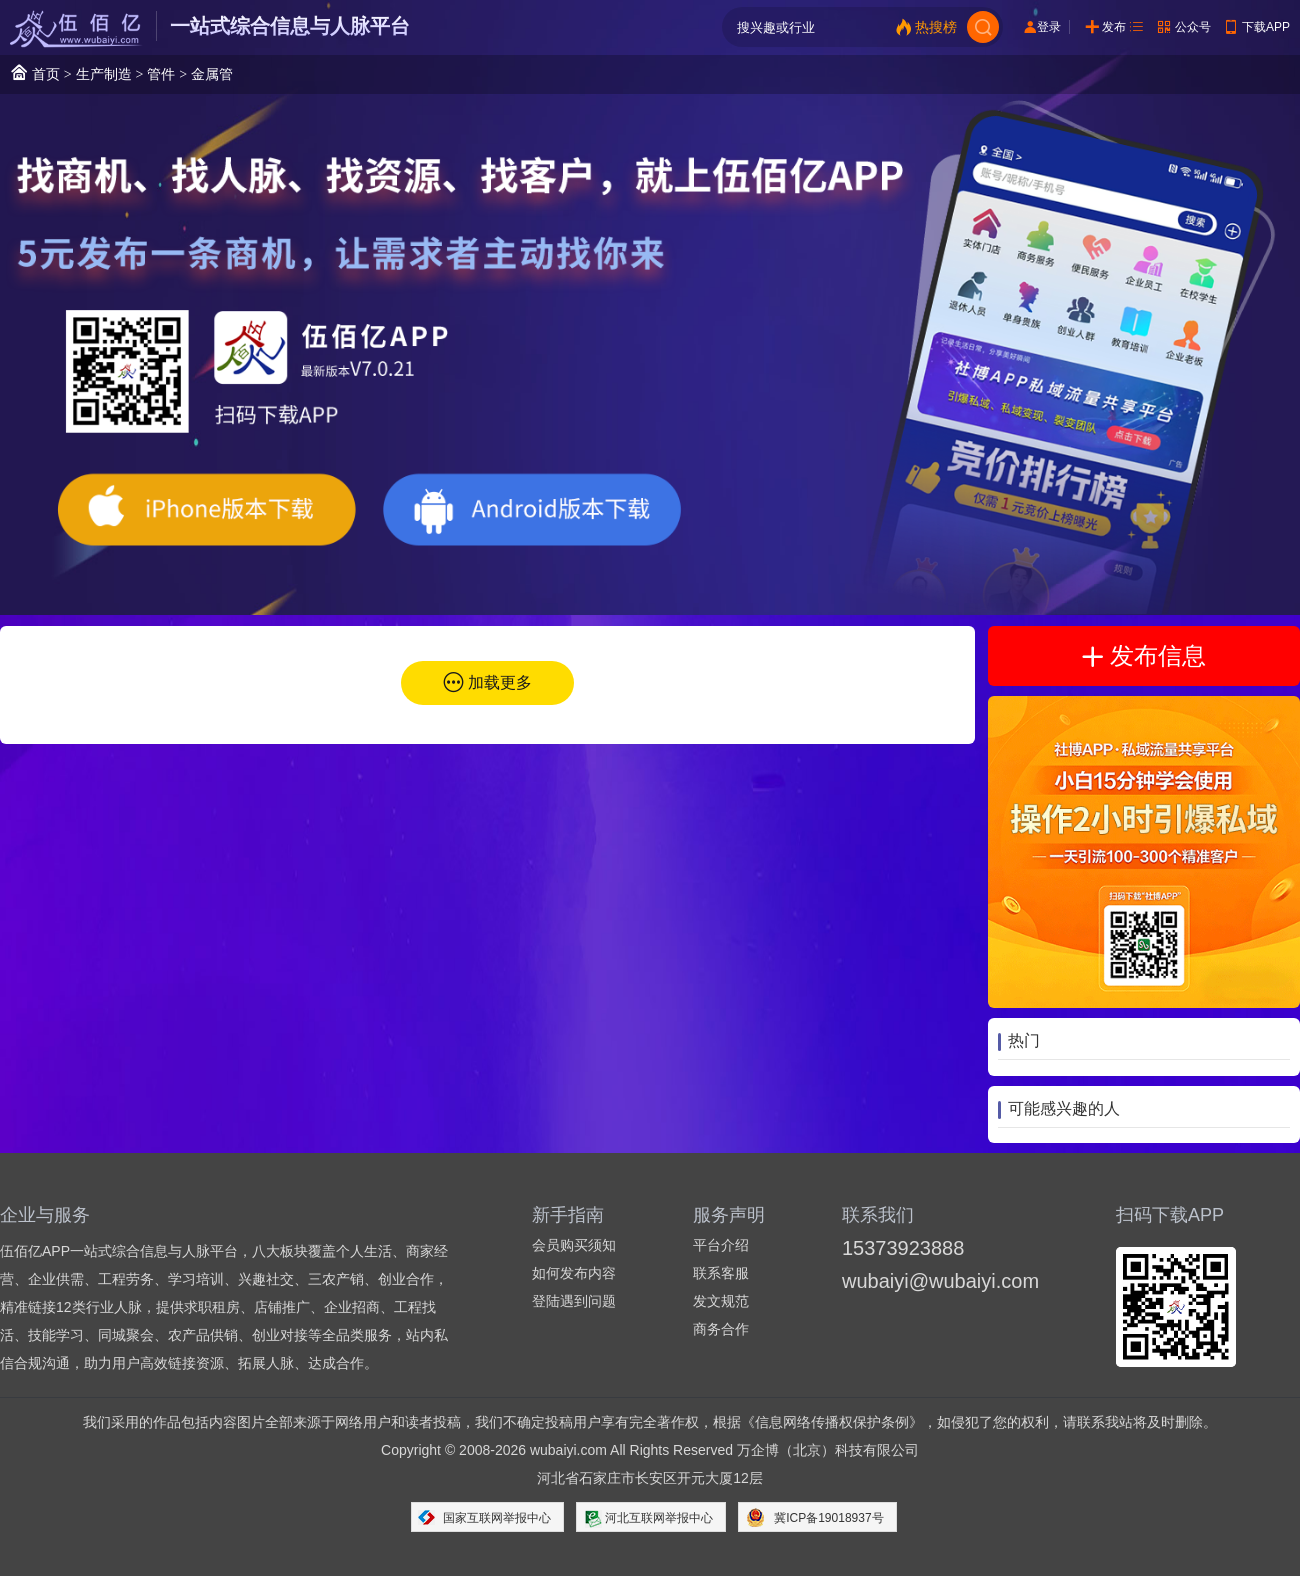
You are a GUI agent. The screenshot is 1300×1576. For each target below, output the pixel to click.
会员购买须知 (574, 1245)
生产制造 (104, 74)
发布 (1114, 27)
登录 (1049, 27)
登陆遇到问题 (574, 1301)
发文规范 (721, 1301)
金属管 (212, 74)
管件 (161, 74)
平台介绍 (721, 1245)
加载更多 (500, 682)
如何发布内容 (574, 1273)
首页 (35, 72)
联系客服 (721, 1273)
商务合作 (721, 1329)
